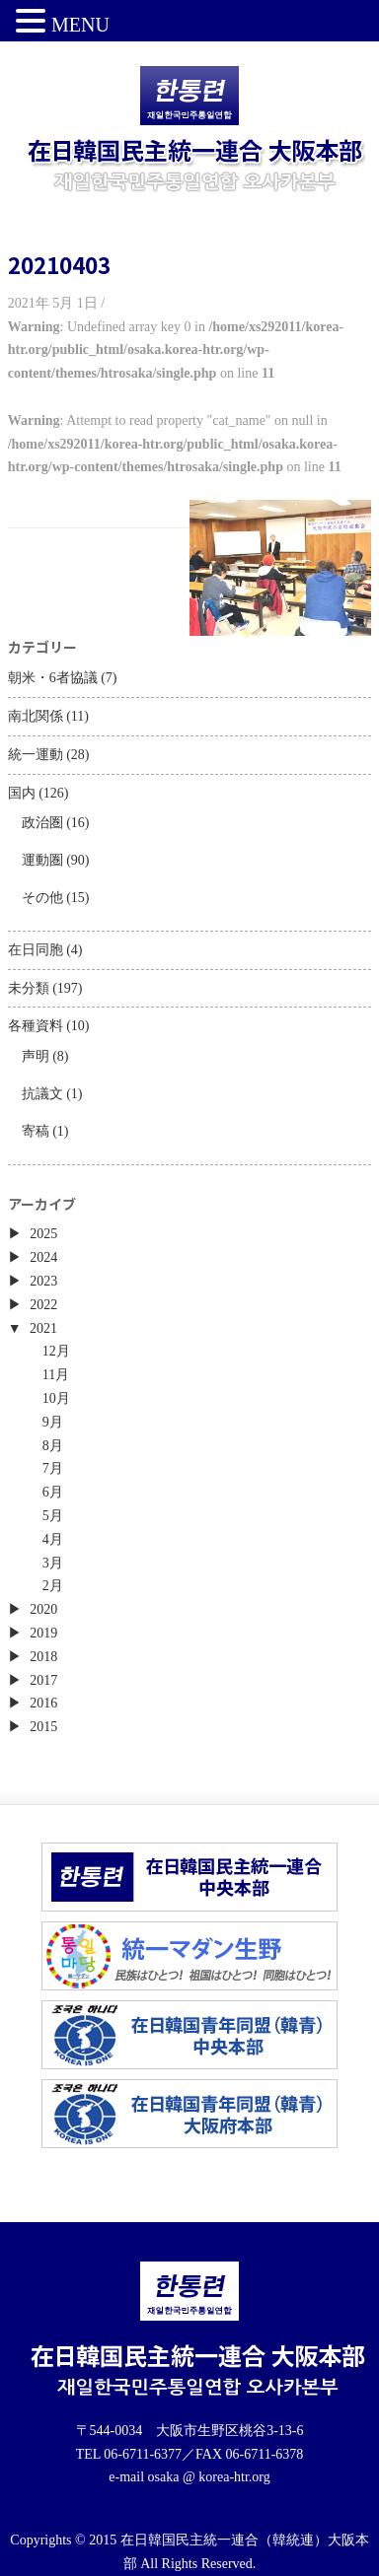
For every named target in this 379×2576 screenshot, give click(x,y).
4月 (52, 1539)
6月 (52, 1492)
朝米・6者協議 (53, 677)
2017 (43, 1680)
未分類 (28, 988)
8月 (52, 1445)
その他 (42, 897)
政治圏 (42, 822)
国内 (22, 793)
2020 (43, 1609)
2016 (43, 1703)
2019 (43, 1633)
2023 (43, 1281)
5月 (52, 1515)
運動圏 (42, 860)
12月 (56, 1351)
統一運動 (35, 754)
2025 (43, 1233)
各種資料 (35, 1025)
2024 (43, 1257)
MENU (80, 24)
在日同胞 (35, 949)
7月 (52, 1468)
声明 (35, 1056)
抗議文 (42, 1093)
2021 (43, 1328)
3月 (52, 1563)
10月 (56, 1398)
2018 (43, 1656)
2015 (43, 1726)
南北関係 (35, 716)
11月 (55, 1374)
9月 (52, 1422)
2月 (52, 1585)
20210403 (59, 264)
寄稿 (35, 1131)
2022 (43, 1304)
